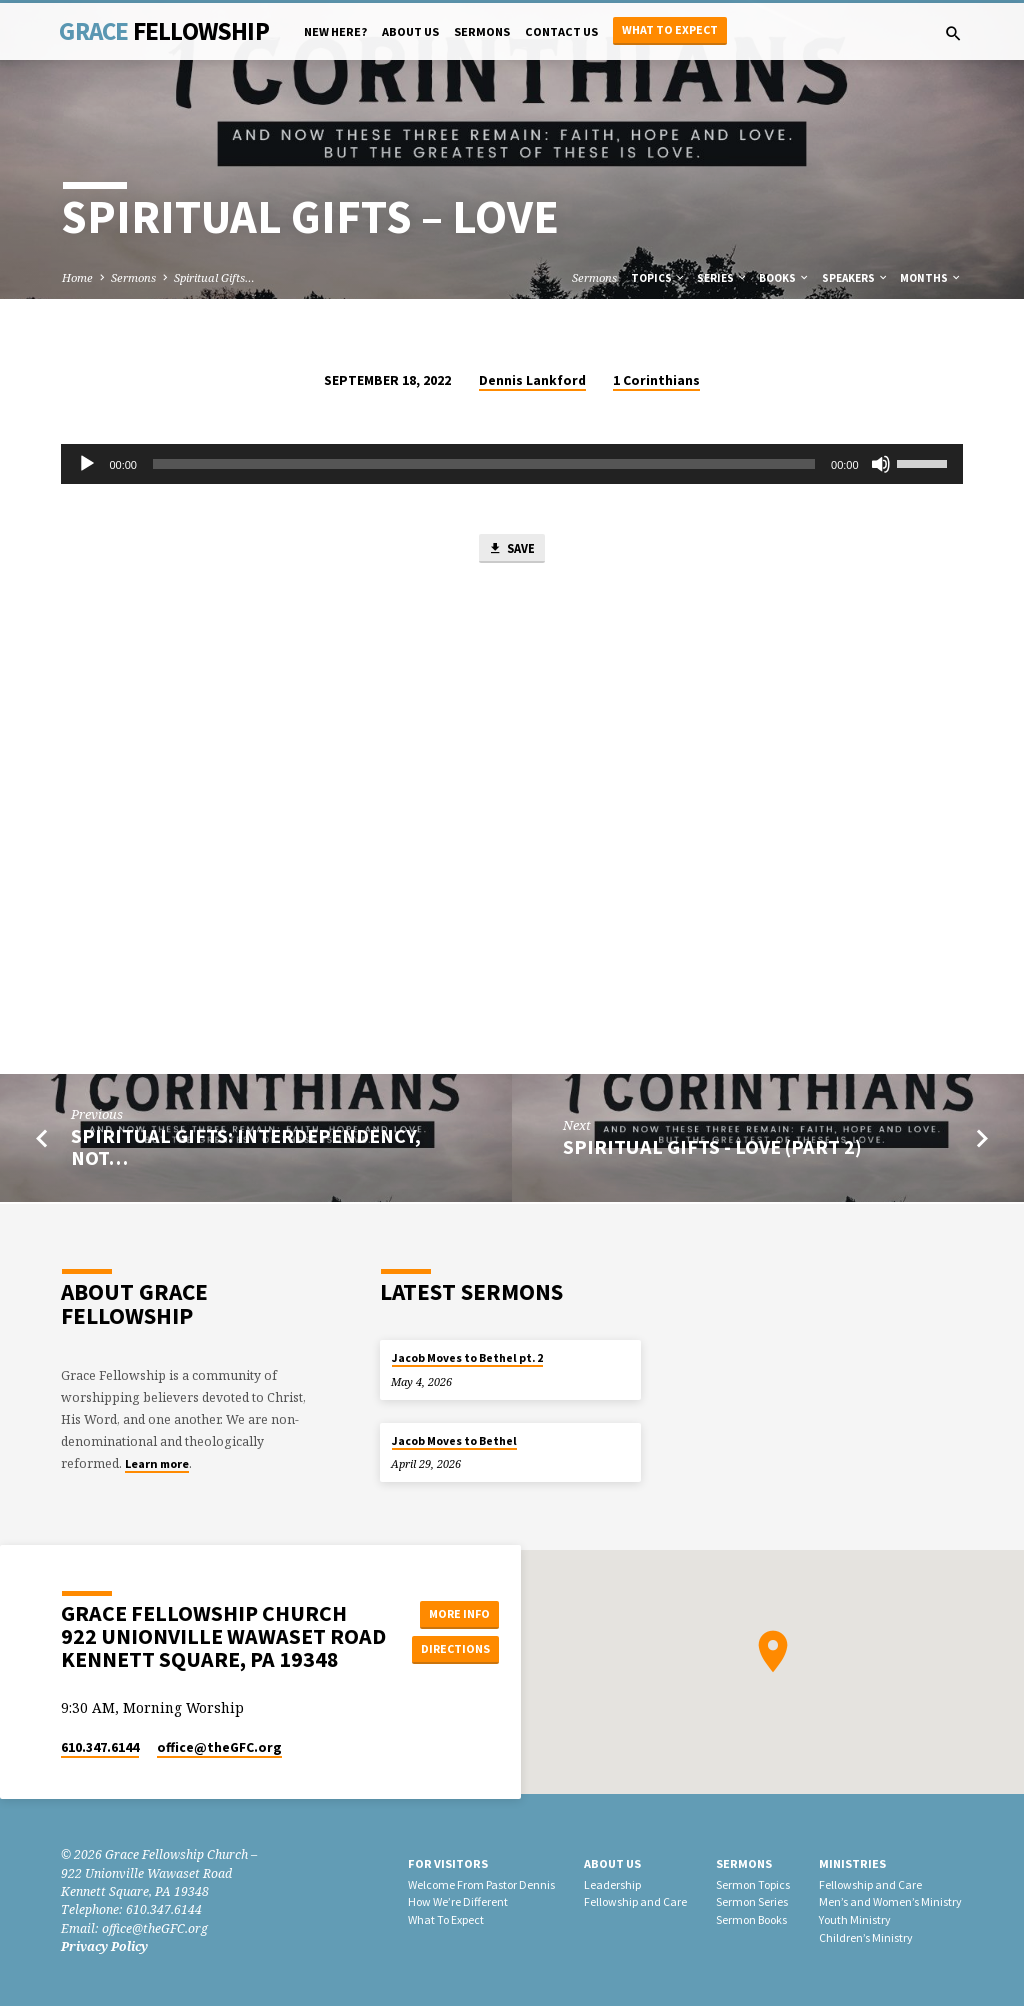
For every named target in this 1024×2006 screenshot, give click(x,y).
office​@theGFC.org (219, 1747)
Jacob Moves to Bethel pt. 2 (467, 1358)
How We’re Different (458, 1902)
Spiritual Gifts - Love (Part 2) (712, 1149)
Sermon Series (752, 1902)
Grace (163, 31)
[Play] (87, 464)
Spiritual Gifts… (214, 277)
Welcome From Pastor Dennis (481, 1884)
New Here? (335, 31)
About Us (410, 31)
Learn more (157, 1463)
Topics (658, 278)
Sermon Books (751, 1919)
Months (931, 278)
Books (784, 278)
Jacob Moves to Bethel (454, 1441)
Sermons (482, 31)
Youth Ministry (855, 1919)
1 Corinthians (656, 380)
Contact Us (561, 31)
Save (511, 549)
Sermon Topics (753, 1884)
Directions (457, 1649)
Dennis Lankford (532, 380)
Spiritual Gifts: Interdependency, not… (246, 1149)
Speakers (855, 278)
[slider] (484, 464)
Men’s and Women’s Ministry (890, 1902)
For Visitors (448, 1863)
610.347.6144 (100, 1747)
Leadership (612, 1884)
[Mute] (881, 464)
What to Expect (670, 29)
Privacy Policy (104, 1946)
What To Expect (446, 1919)
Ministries (852, 1863)
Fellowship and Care (635, 1902)
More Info (457, 1613)
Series (722, 278)
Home (77, 277)
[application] (511, 464)
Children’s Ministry (866, 1937)
